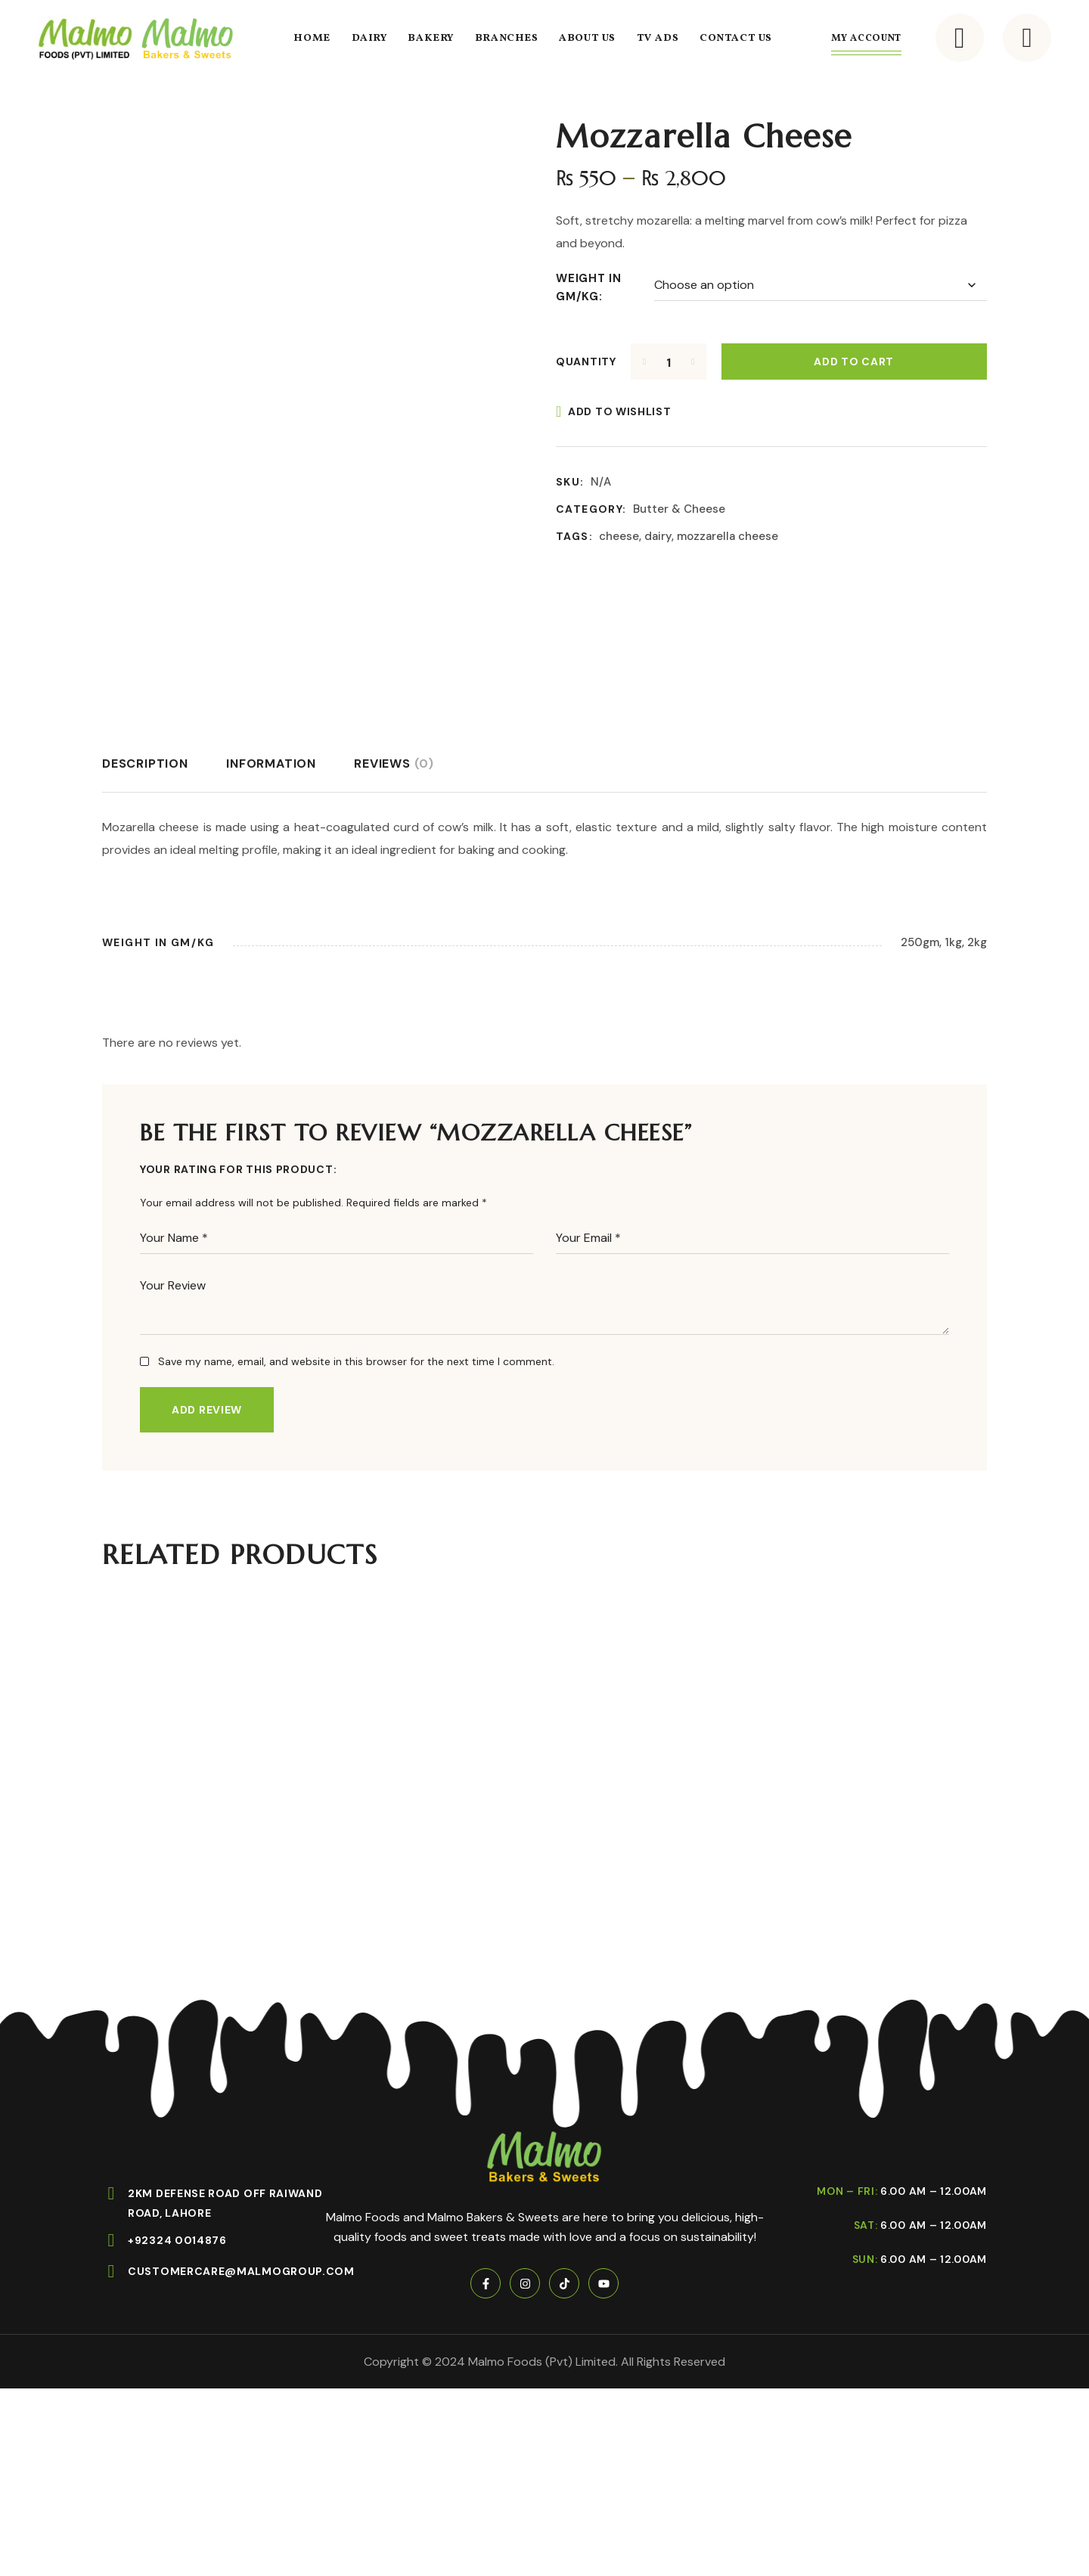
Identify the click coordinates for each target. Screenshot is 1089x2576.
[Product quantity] (668, 361)
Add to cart (854, 361)
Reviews (394, 763)
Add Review (207, 1410)
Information (271, 763)
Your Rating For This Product (237, 1169)
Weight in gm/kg (589, 287)
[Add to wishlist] (614, 411)
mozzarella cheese (727, 536)
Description (145, 763)
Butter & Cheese (679, 509)
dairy (658, 536)
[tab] (145, 764)
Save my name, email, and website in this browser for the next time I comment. (356, 1361)
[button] (959, 38)
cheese (619, 536)
